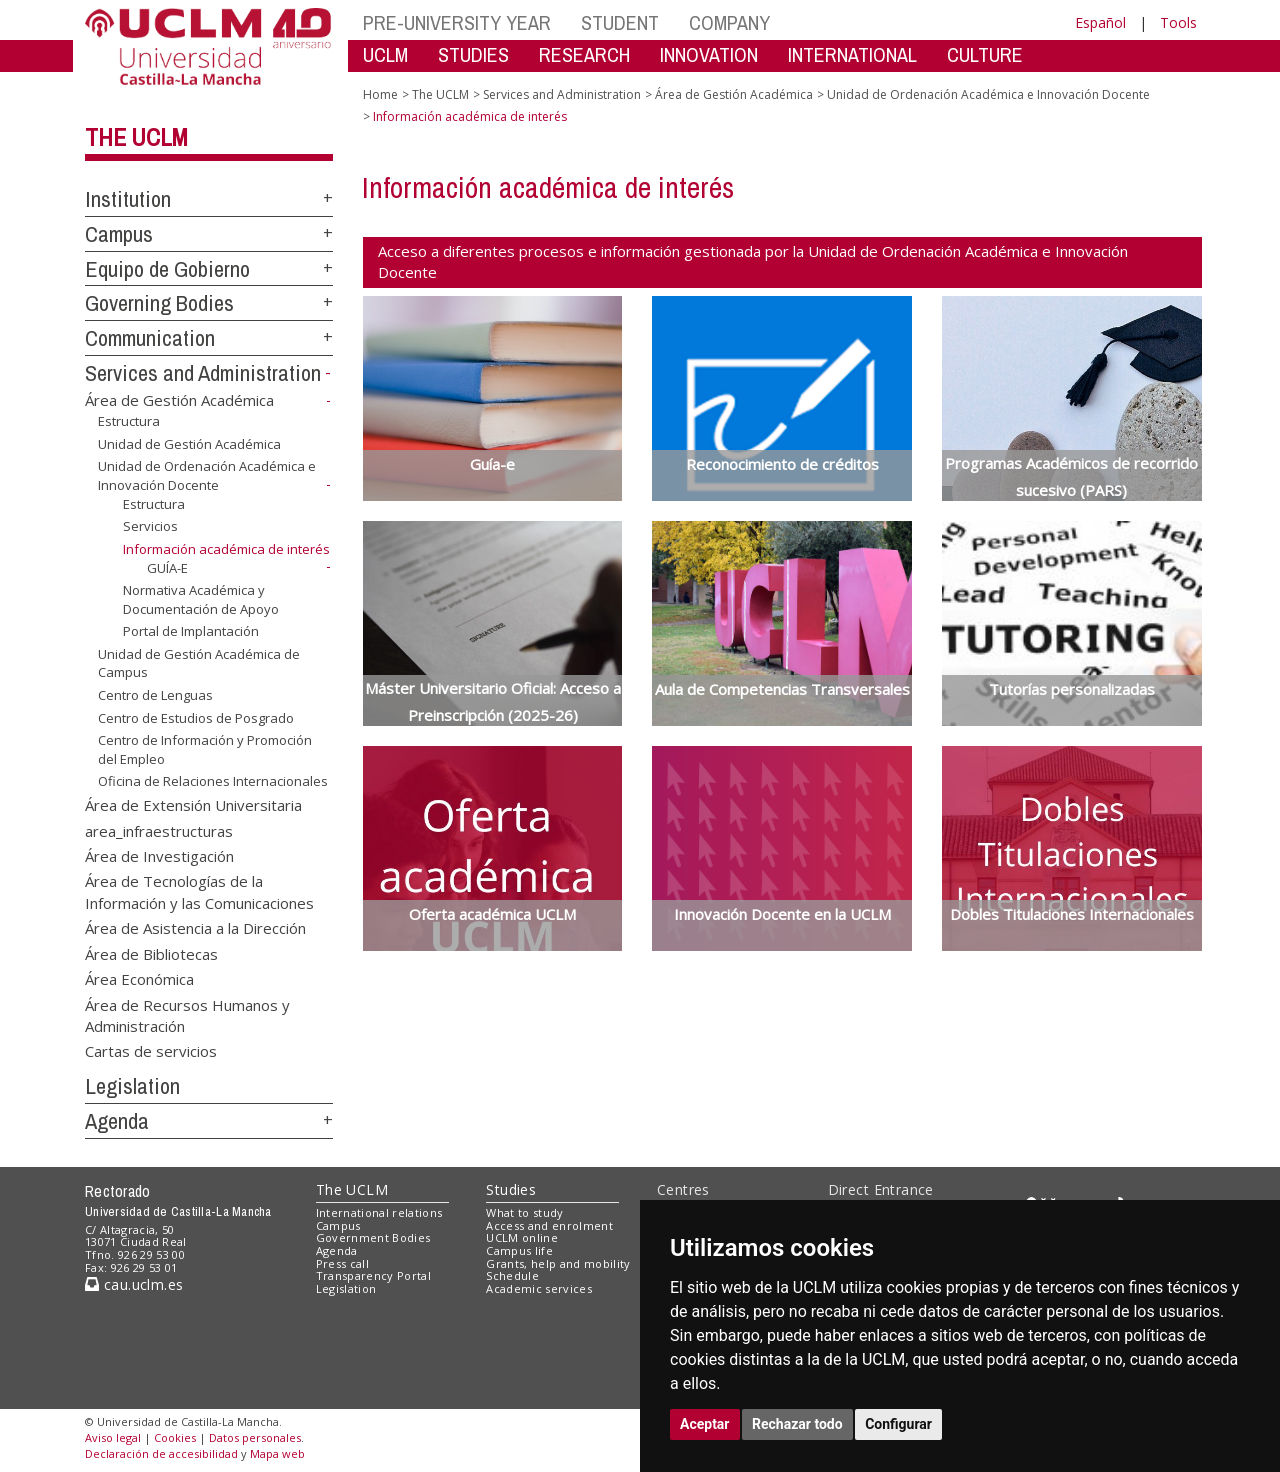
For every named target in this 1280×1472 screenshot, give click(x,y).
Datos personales (255, 1437)
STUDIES (473, 54)
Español (1100, 22)
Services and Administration (203, 373)
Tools (1178, 22)
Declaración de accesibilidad (161, 1453)
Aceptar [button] (705, 1424)
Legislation (132, 1086)
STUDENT (620, 22)
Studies (511, 1189)
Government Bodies (373, 1237)
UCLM (385, 54)
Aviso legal (113, 1437)
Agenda (117, 1121)
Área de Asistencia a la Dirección (195, 928)
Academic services (539, 1288)
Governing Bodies (159, 303)
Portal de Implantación (191, 631)
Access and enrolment (549, 1225)
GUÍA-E (167, 567)
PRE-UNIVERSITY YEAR (457, 22)
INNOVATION (709, 54)
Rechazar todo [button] (797, 1424)
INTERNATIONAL (852, 54)
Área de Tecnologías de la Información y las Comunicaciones (199, 891)
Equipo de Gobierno (167, 269)
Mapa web (277, 1453)
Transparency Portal (373, 1275)
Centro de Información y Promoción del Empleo (205, 749)
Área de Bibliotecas (151, 953)
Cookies (175, 1437)
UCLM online (522, 1237)
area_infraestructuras (159, 830)
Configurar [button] (898, 1424)
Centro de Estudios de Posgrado (196, 717)
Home (380, 94)
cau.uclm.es (134, 1284)
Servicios (150, 526)
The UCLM (136, 137)
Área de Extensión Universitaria (193, 805)
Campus (119, 234)
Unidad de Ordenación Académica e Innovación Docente (207, 475)
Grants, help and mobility (558, 1263)
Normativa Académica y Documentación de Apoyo (201, 599)
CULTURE (985, 54)
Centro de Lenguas (155, 695)
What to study (524, 1212)
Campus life (519, 1250)
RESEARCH (584, 54)
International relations (379, 1212)
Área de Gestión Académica (179, 400)
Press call (342, 1263)
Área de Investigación (159, 856)
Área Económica (139, 979)
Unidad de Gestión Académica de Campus (199, 663)
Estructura (129, 421)
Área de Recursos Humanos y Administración (187, 1014)
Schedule (512, 1275)
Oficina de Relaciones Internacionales (213, 781)
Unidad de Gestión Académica (189, 444)
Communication (150, 338)
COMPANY (729, 22)
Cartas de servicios (151, 1051)
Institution (128, 199)
